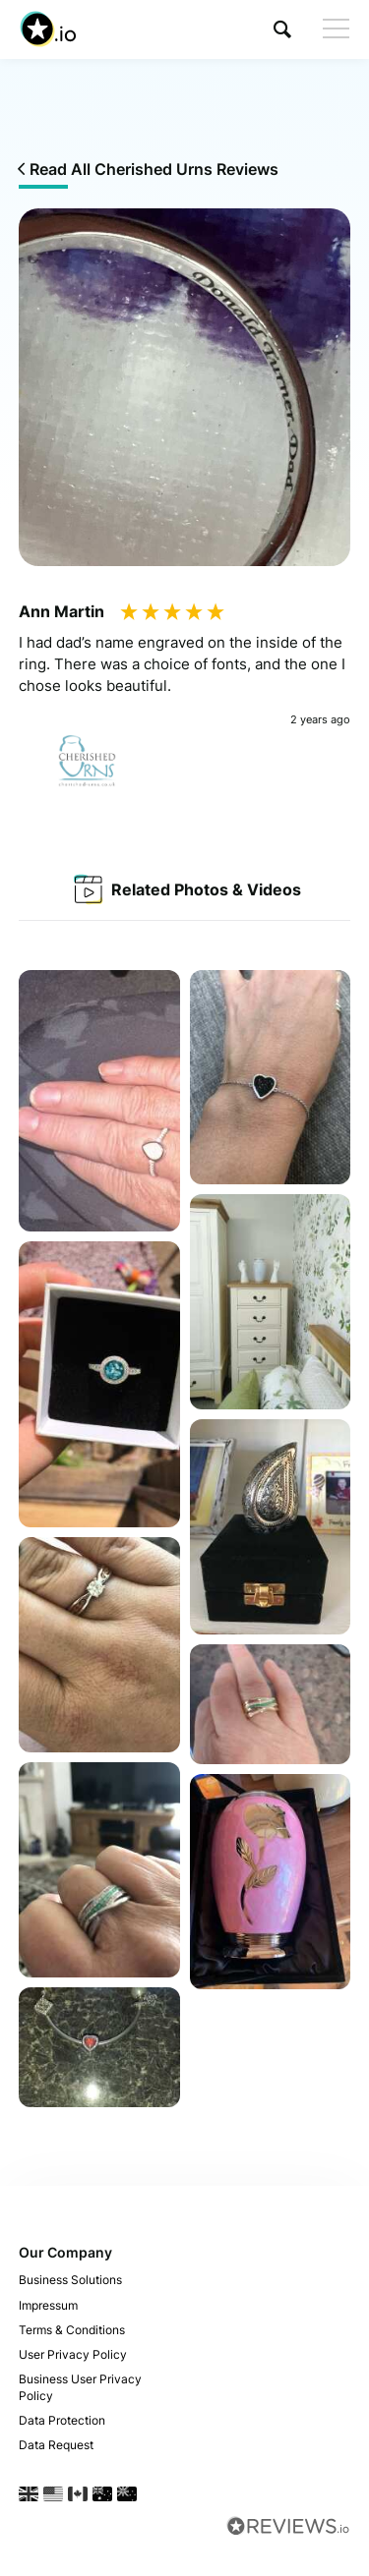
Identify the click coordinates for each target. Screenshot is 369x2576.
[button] (282, 29)
